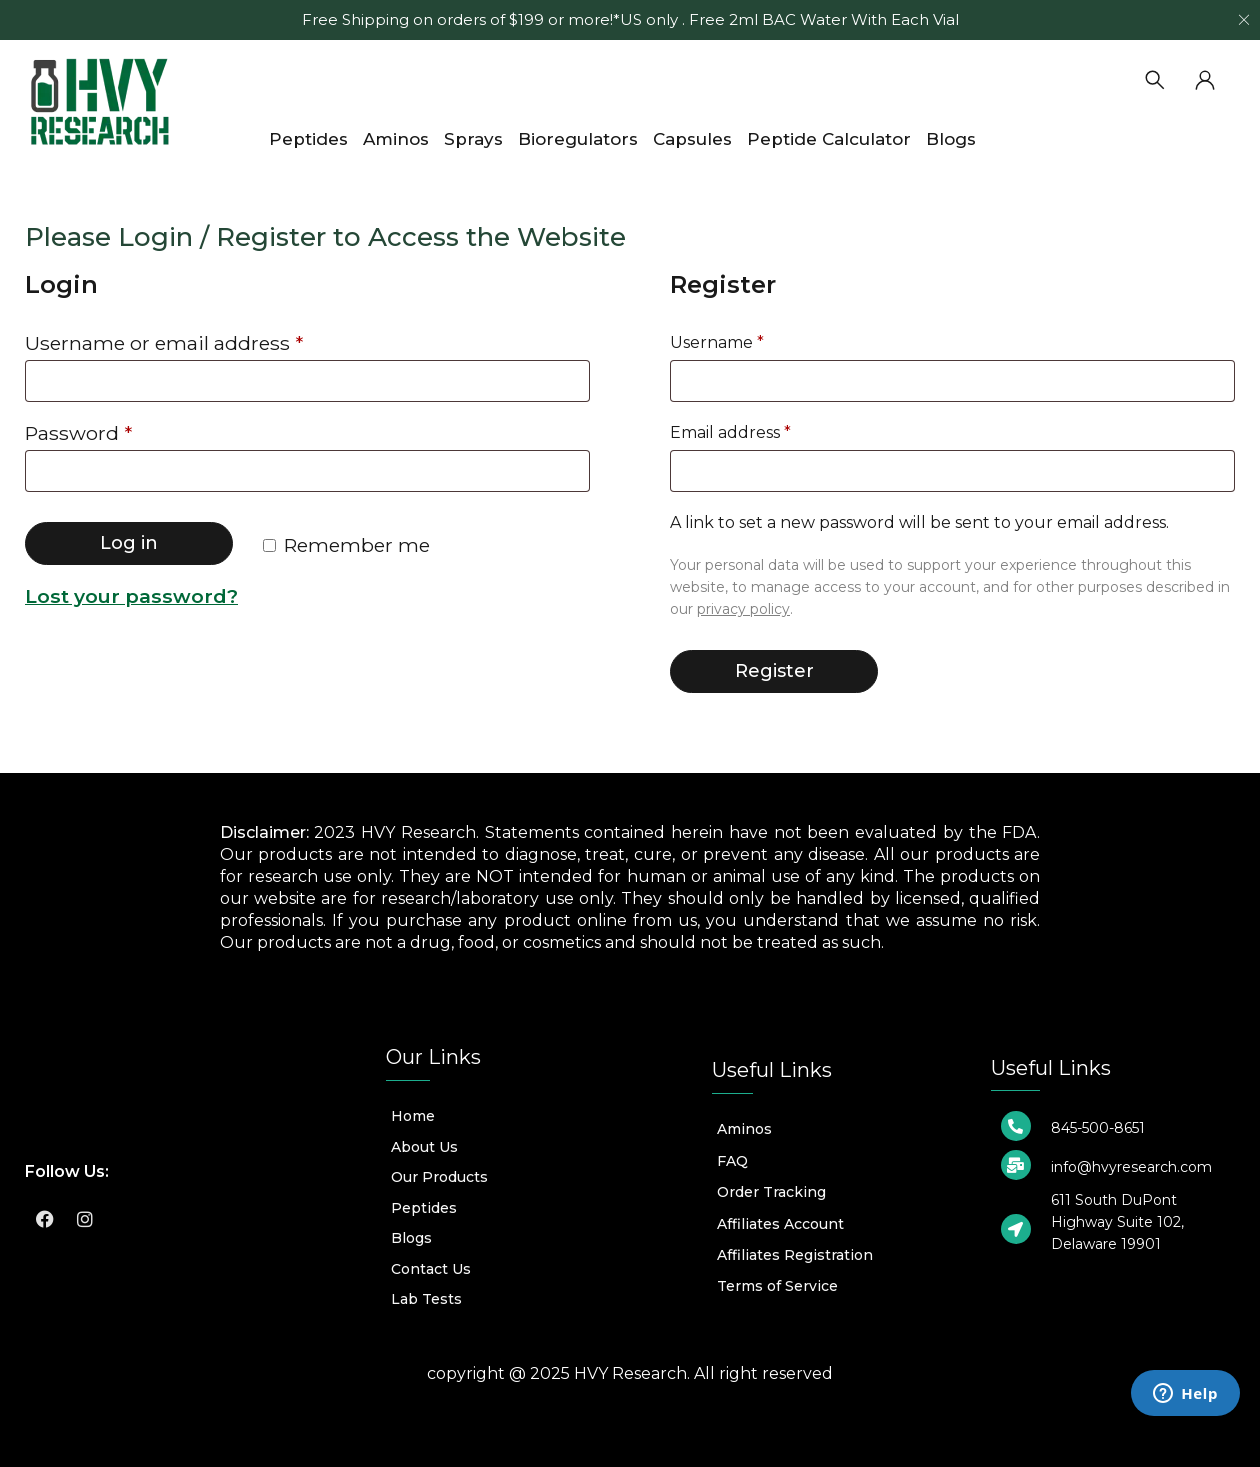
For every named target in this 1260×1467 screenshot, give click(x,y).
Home (47, 181)
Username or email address (164, 343)
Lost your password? (131, 596)
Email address (730, 432)
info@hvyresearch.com (1131, 1167)
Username (717, 342)
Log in (129, 543)
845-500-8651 (1098, 1128)
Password (78, 433)
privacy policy (743, 609)
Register (774, 671)
